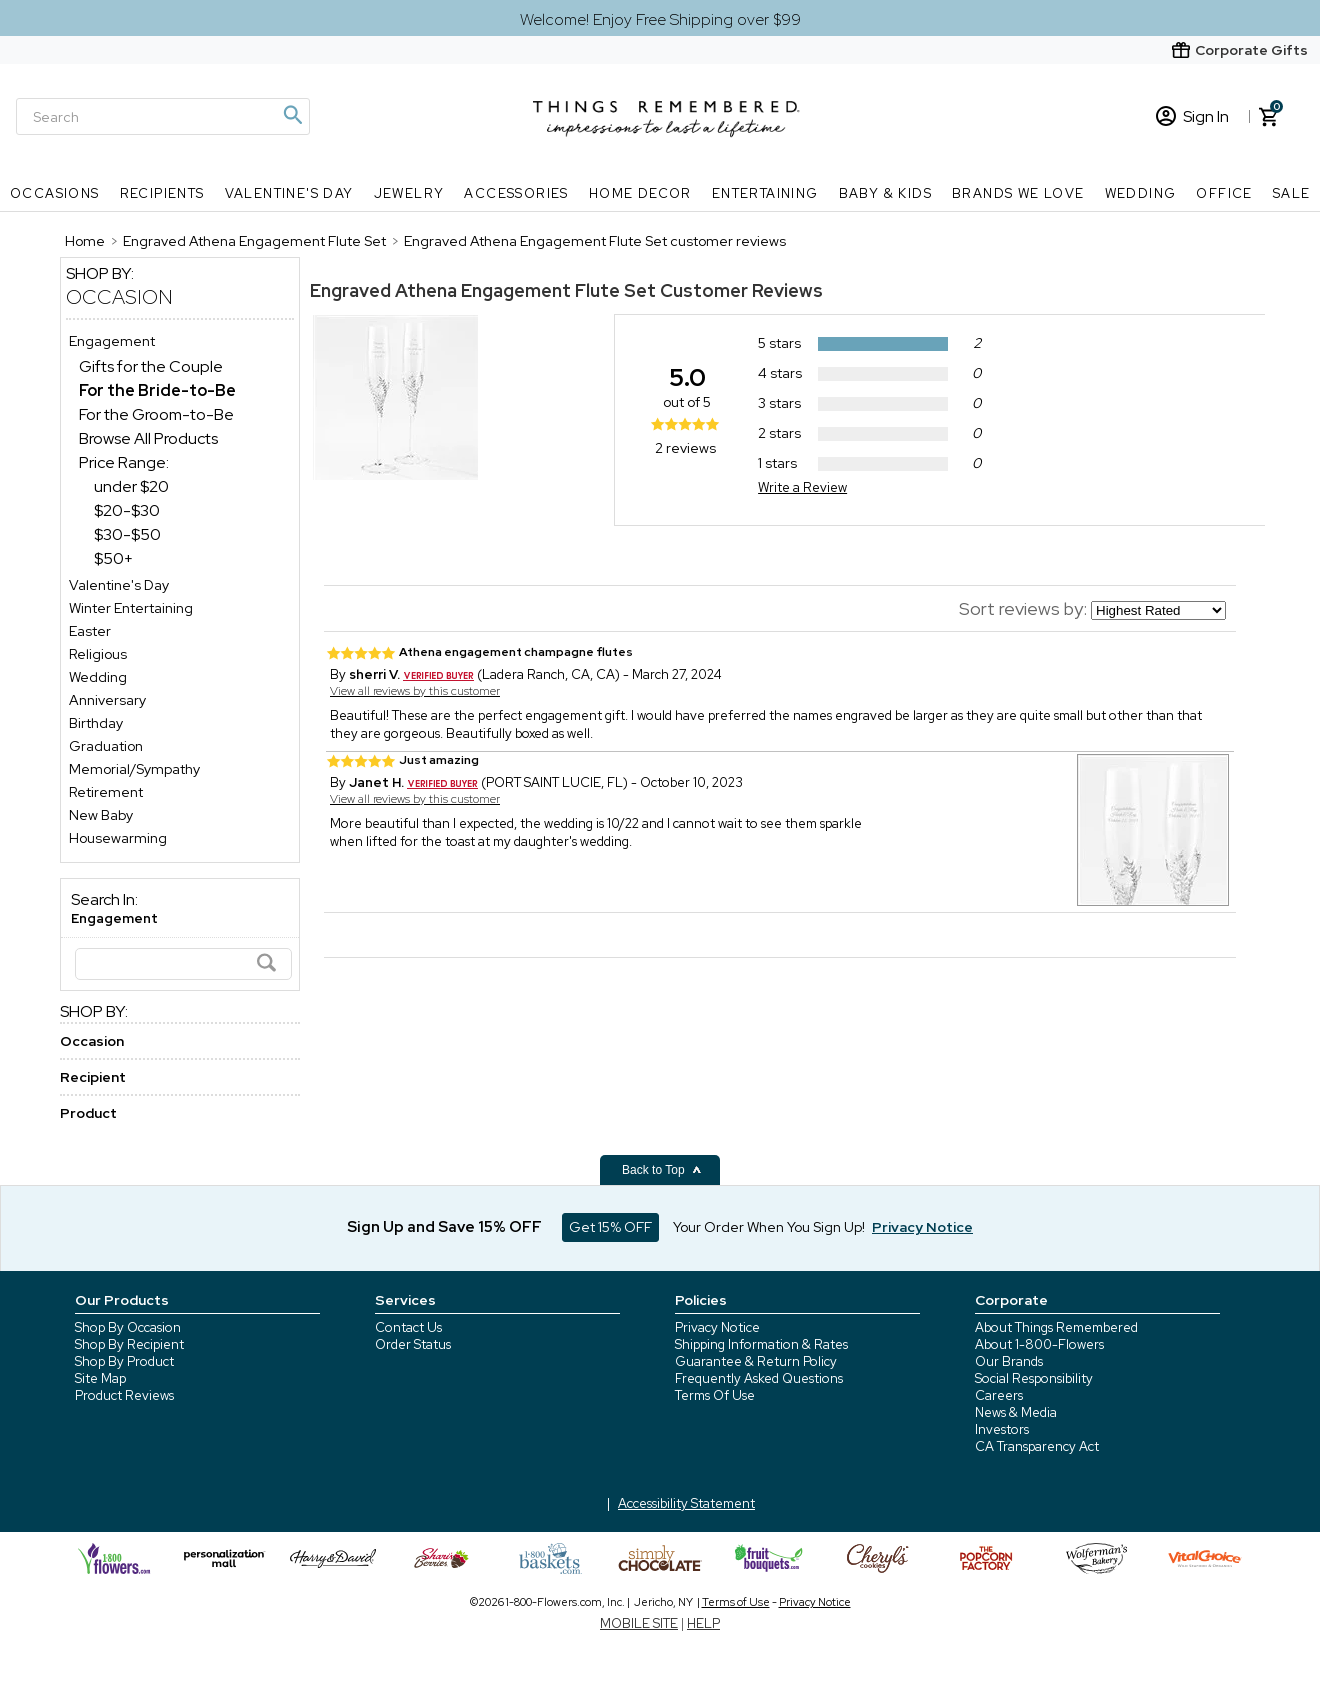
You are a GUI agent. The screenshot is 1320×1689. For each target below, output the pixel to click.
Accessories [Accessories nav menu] (516, 193)
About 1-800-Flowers (1039, 1344)
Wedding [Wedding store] (98, 677)
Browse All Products (148, 438)
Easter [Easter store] (90, 631)
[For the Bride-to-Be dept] (157, 390)
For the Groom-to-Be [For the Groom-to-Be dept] (156, 414)
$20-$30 (127, 510)
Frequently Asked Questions (759, 1378)
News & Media (1016, 1412)
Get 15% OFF (610, 1227)
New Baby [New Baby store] (101, 815)
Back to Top (662, 1170)
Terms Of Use (715, 1395)
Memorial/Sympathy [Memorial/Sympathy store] (134, 769)
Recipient (93, 1077)
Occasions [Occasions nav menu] (55, 193)
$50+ (113, 558)
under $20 (131, 486)
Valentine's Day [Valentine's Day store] (119, 585)
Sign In (1192, 116)
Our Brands (1009, 1361)
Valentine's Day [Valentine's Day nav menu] (289, 193)
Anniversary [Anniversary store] (107, 700)
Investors (1002, 1429)
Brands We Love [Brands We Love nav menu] (1018, 193)
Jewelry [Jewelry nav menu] (409, 193)
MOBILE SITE (639, 1623)
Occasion (119, 297)
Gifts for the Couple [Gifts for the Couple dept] (151, 366)
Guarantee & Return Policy (756, 1361)
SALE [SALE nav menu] (1292, 193)
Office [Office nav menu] (1224, 193)
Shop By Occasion (128, 1327)
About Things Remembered (1056, 1327)
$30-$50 (127, 534)
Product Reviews (124, 1395)
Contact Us (408, 1327)
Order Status (413, 1344)
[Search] (163, 116)
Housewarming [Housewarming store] (118, 838)
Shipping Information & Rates (761, 1344)
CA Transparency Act (1037, 1446)
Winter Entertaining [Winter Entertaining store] (131, 608)
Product (88, 1113)
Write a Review (802, 487)
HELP (703, 1623)
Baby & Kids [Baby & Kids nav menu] (885, 193)
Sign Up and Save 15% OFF (444, 1227)
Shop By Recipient (129, 1344)
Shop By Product (124, 1361)
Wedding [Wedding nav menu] (1141, 193)
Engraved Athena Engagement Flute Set (483, 290)
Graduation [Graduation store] (106, 746)
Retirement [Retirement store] (106, 792)
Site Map (100, 1378)
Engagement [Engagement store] (112, 341)
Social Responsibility (1034, 1378)
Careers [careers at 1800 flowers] (999, 1395)
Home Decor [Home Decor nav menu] (640, 193)
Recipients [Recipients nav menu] (162, 193)
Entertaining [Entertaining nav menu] (765, 193)
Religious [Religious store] (98, 654)
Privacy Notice (717, 1327)
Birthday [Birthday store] (96, 723)
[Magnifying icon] (292, 115)
